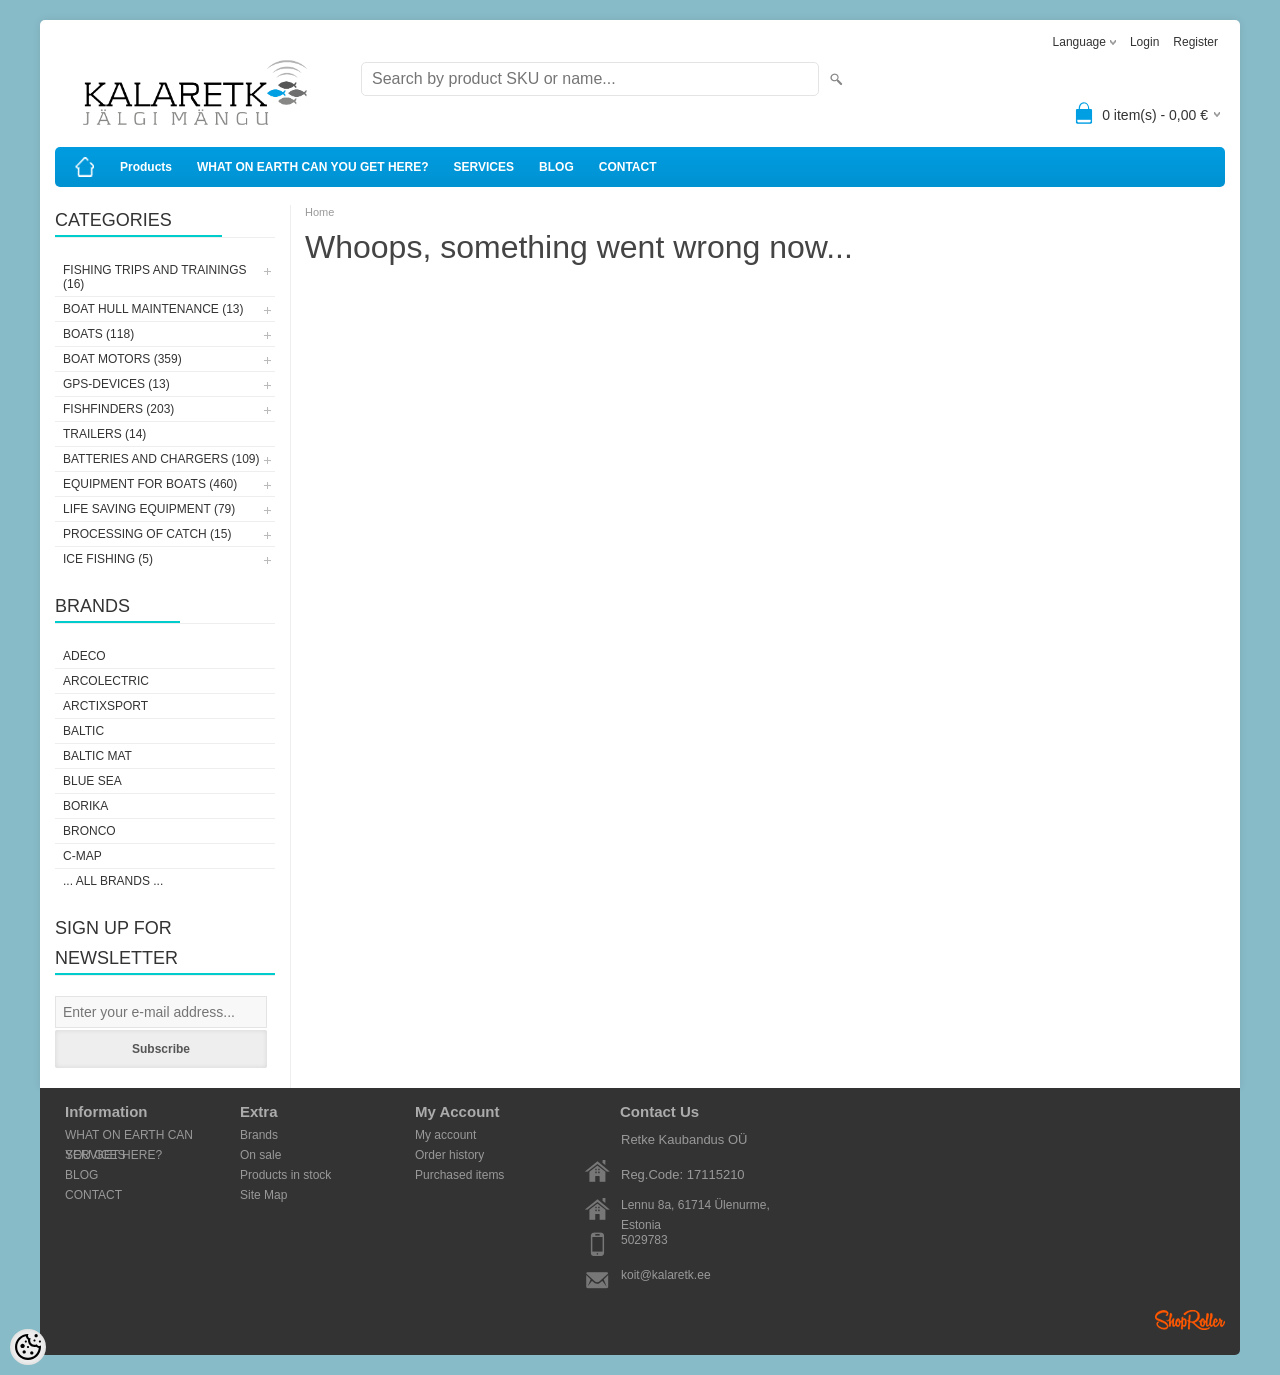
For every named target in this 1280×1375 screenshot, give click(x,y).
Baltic (83, 731)
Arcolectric (106, 681)
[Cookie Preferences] (28, 1347)
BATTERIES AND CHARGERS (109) (161, 459)
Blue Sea (92, 781)
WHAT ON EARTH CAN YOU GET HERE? (313, 167)
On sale (260, 1155)
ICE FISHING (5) (108, 559)
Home (319, 212)
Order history (449, 1155)
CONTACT (628, 167)
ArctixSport (105, 706)
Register (1195, 42)
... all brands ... (113, 881)
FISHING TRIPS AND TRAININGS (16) (155, 277)
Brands (259, 1135)
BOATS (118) (98, 334)
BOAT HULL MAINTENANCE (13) (153, 309)
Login (1144, 42)
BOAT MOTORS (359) (122, 359)
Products (146, 167)
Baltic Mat (97, 756)
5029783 (644, 1240)
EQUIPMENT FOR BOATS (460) (150, 484)
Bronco (89, 831)
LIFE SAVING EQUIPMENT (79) (149, 509)
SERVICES (484, 167)
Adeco (84, 656)
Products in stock (285, 1175)
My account (445, 1135)
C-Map (82, 856)
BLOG (556, 167)
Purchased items (459, 1175)
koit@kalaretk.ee (666, 1275)
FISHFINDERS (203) (118, 409)
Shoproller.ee (1190, 1320)
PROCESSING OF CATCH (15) (147, 534)
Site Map (263, 1195)
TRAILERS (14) (104, 434)
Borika (85, 806)
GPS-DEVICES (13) (116, 384)
